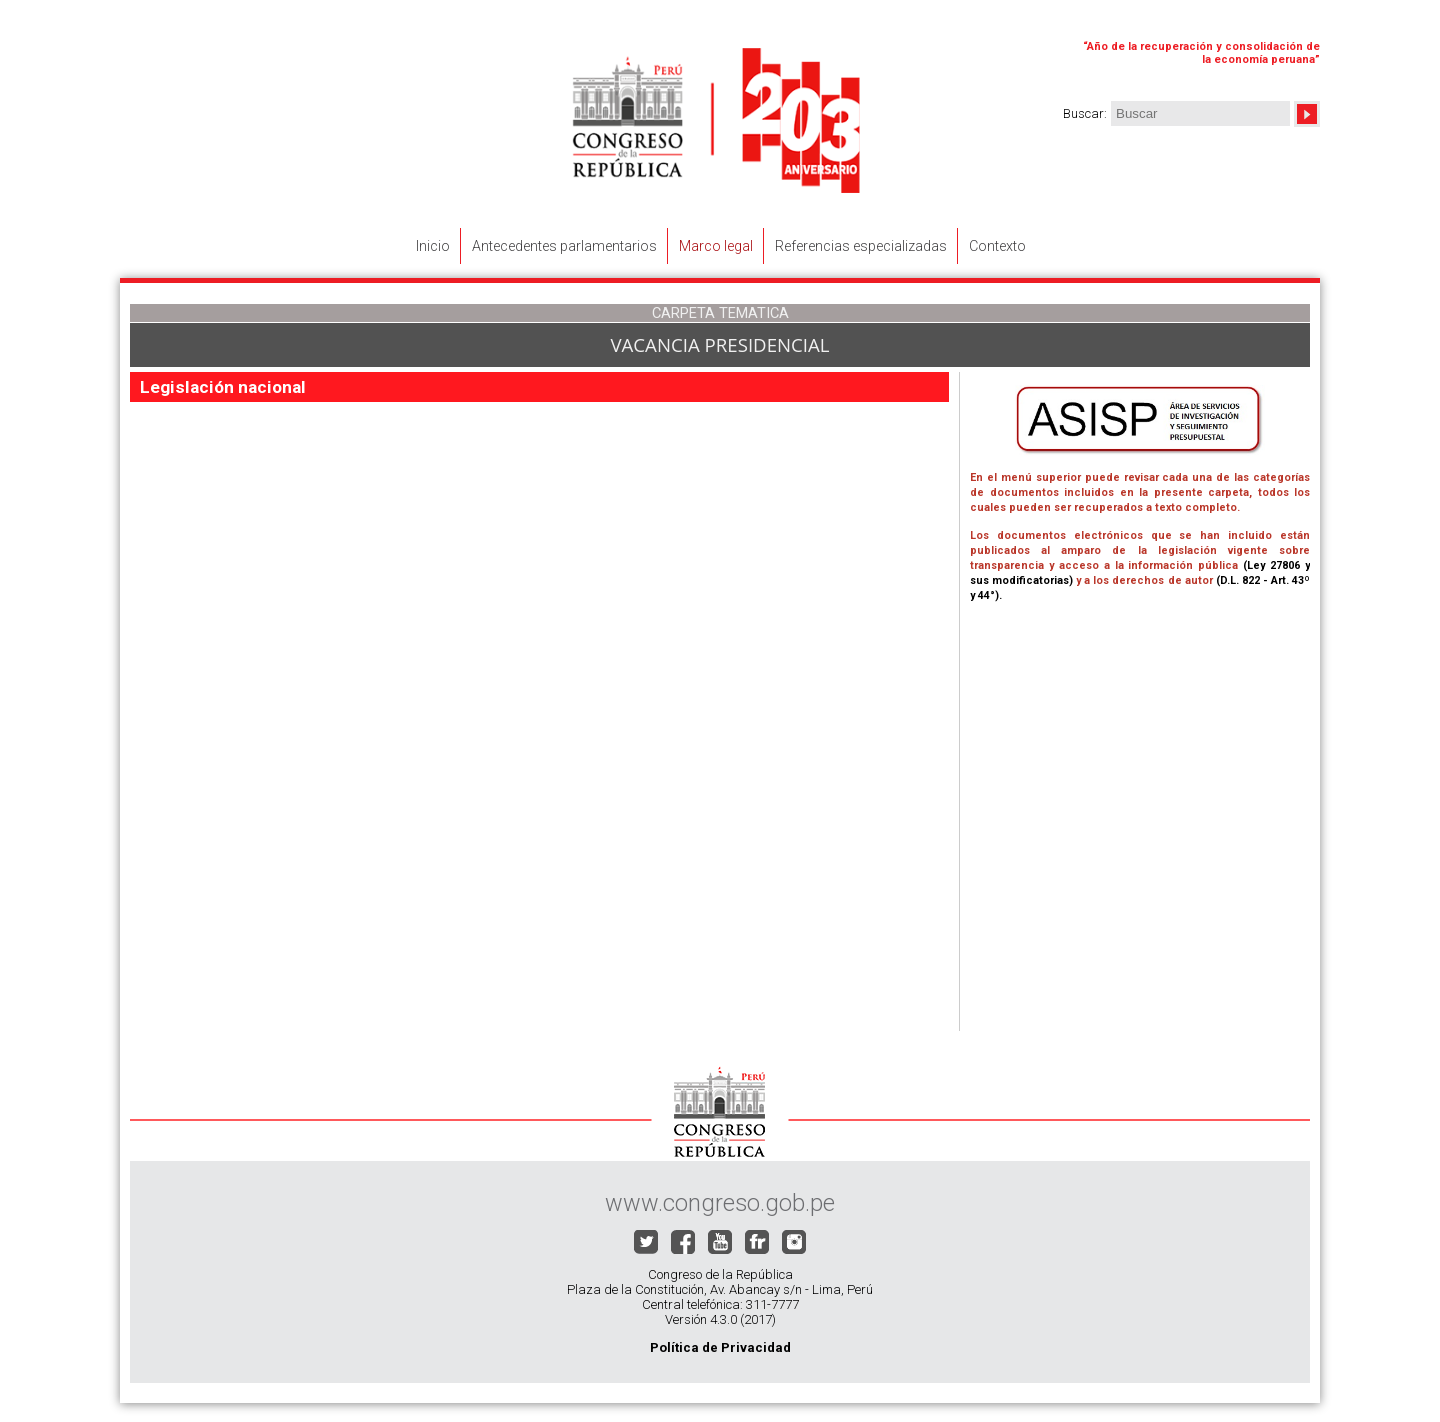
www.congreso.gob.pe (720, 1203)
